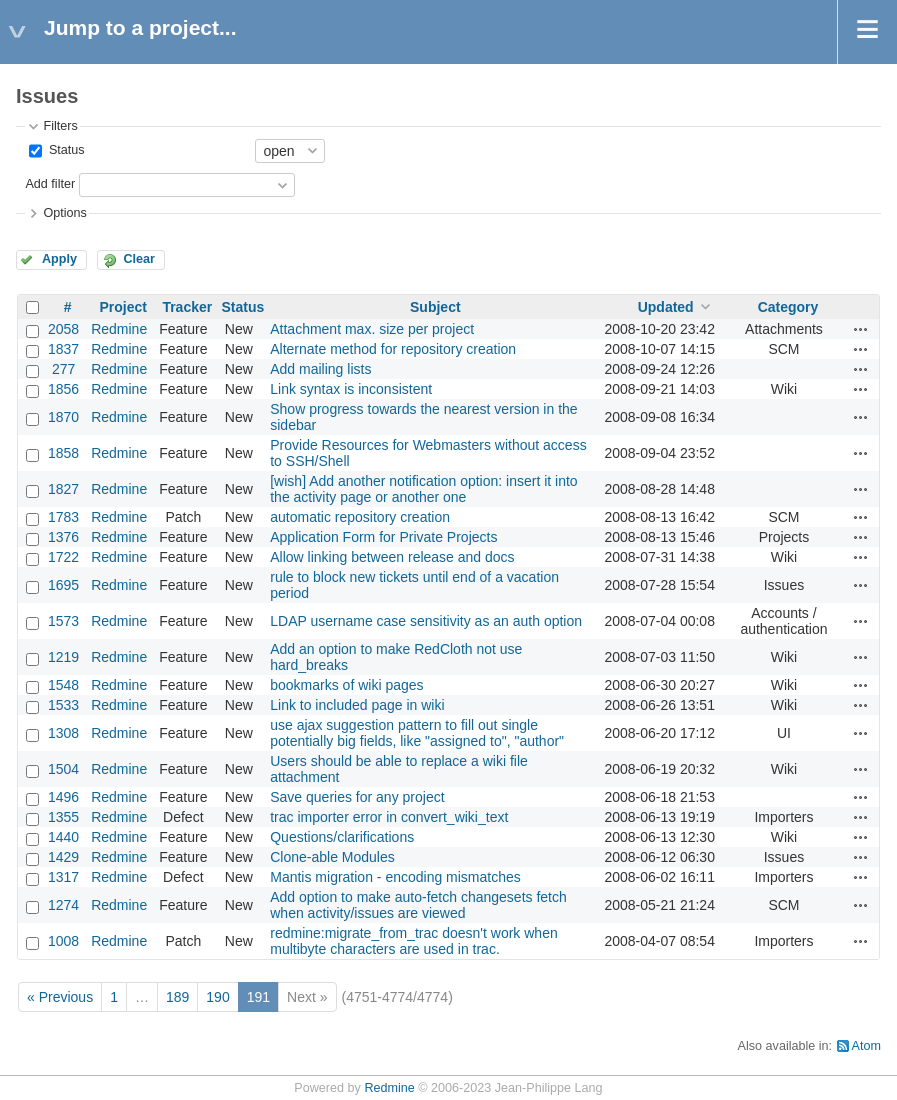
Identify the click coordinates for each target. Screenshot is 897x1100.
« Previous (60, 997)
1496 (63, 797)
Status (64, 150)
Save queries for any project (357, 797)
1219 (63, 657)
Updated (666, 307)
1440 (63, 837)
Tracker (187, 307)
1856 (63, 389)
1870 (63, 417)
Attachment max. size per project (372, 329)
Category (788, 307)
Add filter (50, 184)
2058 (63, 329)
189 (177, 997)
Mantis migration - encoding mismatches (395, 877)
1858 (63, 453)
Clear (139, 259)
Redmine (119, 329)
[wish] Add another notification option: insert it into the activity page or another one (423, 489)
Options (64, 213)
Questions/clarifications (342, 837)
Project (122, 307)
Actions (861, 329)
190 (217, 997)
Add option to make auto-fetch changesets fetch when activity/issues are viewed (418, 905)
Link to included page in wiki (357, 705)
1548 (63, 685)
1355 (63, 817)
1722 (63, 557)
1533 (63, 705)
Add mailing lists (320, 369)
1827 (63, 489)
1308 (63, 733)
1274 (63, 905)
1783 (63, 517)
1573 (63, 621)
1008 (63, 941)
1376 (63, 537)
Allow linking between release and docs (392, 557)
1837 (63, 349)
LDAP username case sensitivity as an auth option (426, 621)
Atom (866, 1046)
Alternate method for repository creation (393, 349)
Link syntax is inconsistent (351, 389)
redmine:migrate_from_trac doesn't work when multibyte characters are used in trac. (413, 941)
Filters (60, 126)
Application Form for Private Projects (383, 537)
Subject (435, 307)
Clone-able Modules (332, 857)
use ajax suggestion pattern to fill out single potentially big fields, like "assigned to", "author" (417, 733)
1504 (63, 769)
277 (63, 369)
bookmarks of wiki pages (346, 685)
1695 (63, 585)
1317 (63, 877)
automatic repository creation (360, 517)
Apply (59, 259)
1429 (63, 857)
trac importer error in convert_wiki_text (389, 817)
